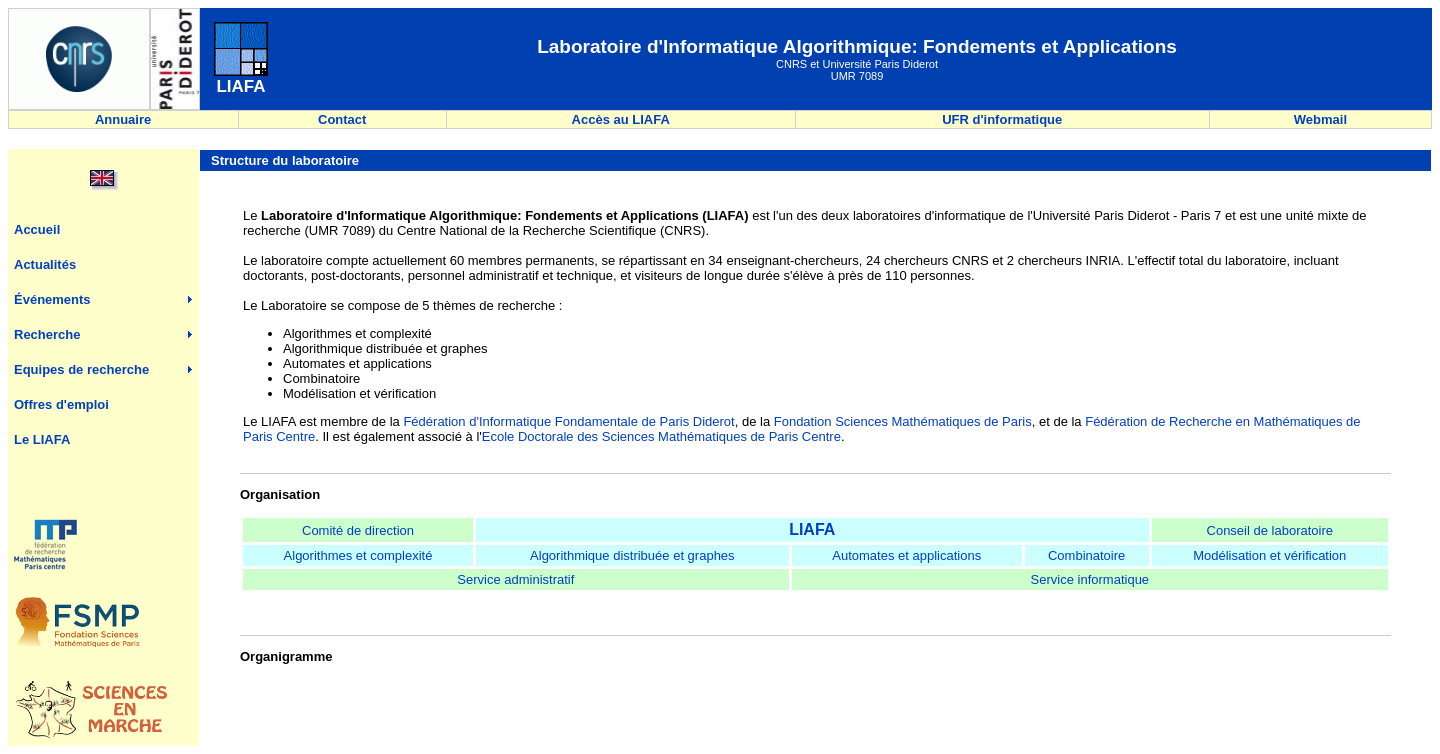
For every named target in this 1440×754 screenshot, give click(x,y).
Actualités (45, 264)
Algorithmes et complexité (358, 555)
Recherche (47, 334)
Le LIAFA (42, 439)
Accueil (37, 229)
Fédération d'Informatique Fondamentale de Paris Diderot (568, 421)
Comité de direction (358, 530)
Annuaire (124, 119)
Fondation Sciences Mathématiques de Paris (903, 421)
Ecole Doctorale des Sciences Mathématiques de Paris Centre (661, 436)
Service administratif (515, 579)
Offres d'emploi (61, 404)
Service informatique (1090, 579)
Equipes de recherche (81, 369)
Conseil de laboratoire (1270, 530)
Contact (342, 119)
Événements (52, 299)
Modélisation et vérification (1269, 555)
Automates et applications (906, 555)
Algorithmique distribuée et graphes (632, 555)
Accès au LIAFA (620, 119)
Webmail (1320, 119)
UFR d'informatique (1002, 119)
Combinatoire (1086, 555)
